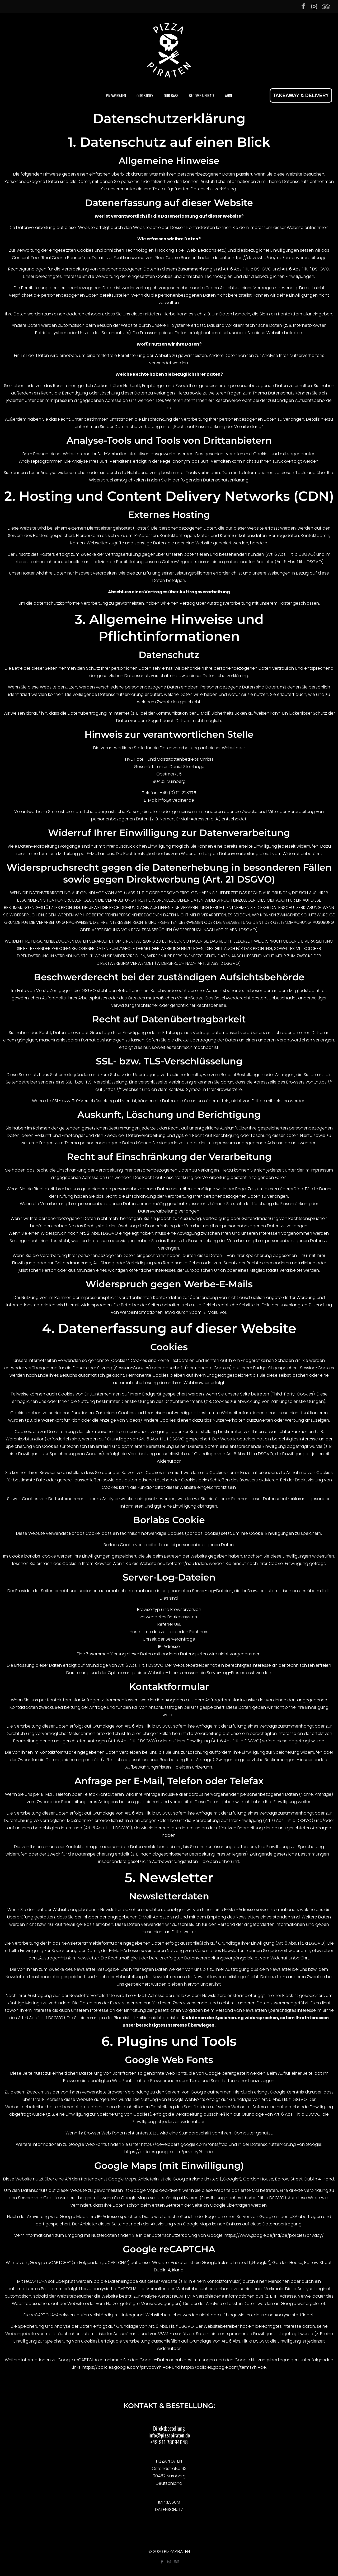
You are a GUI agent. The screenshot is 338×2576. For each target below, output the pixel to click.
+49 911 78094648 (169, 2442)
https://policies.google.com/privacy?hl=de (168, 2152)
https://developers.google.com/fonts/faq (184, 2144)
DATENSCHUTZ (169, 2509)
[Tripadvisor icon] (325, 6)
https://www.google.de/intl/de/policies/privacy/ (274, 2235)
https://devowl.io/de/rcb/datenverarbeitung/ (279, 258)
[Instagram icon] (314, 6)
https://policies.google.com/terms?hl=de (223, 2367)
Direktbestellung (169, 2428)
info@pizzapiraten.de (169, 2435)
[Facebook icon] (303, 6)
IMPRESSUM (169, 2502)
